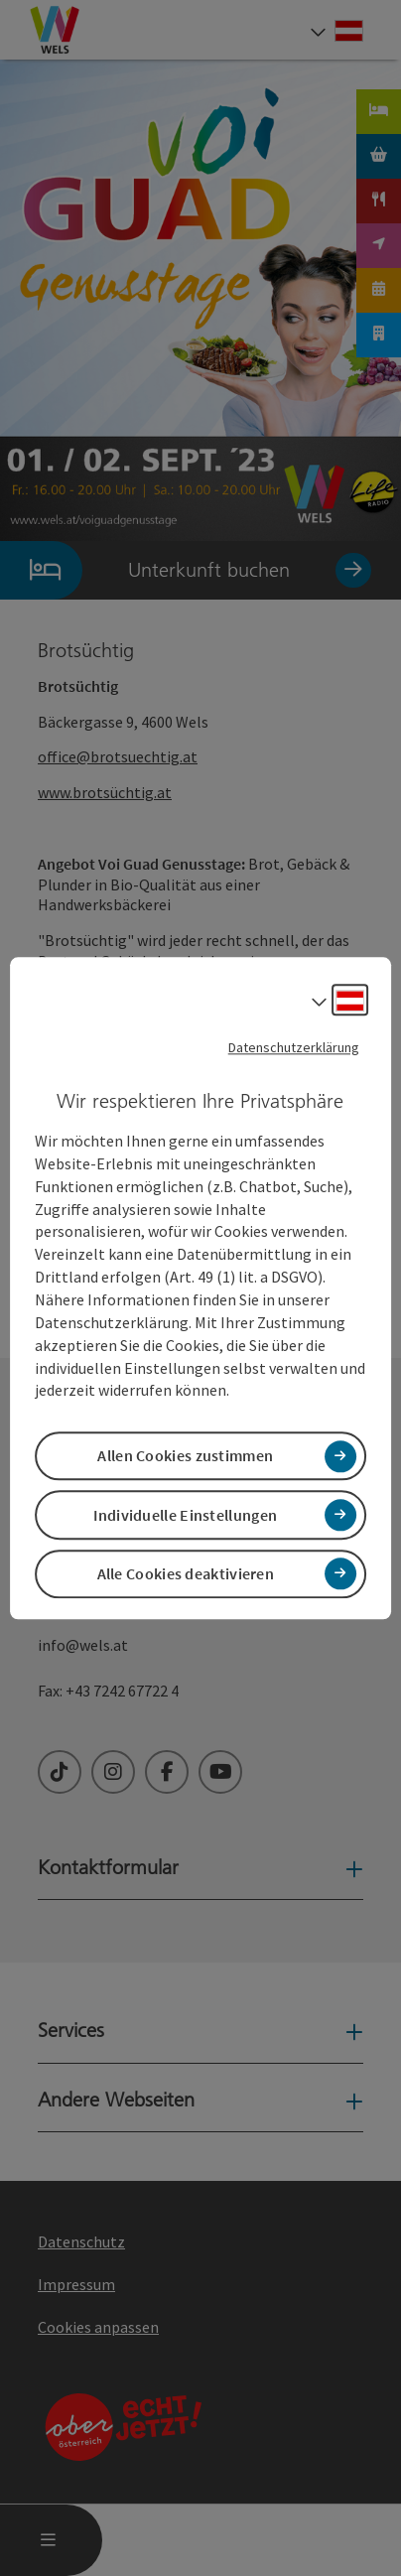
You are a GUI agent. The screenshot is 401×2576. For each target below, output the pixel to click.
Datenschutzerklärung (293, 1047)
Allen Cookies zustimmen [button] (185, 1456)
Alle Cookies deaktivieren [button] (186, 1573)
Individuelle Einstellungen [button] (185, 1515)
